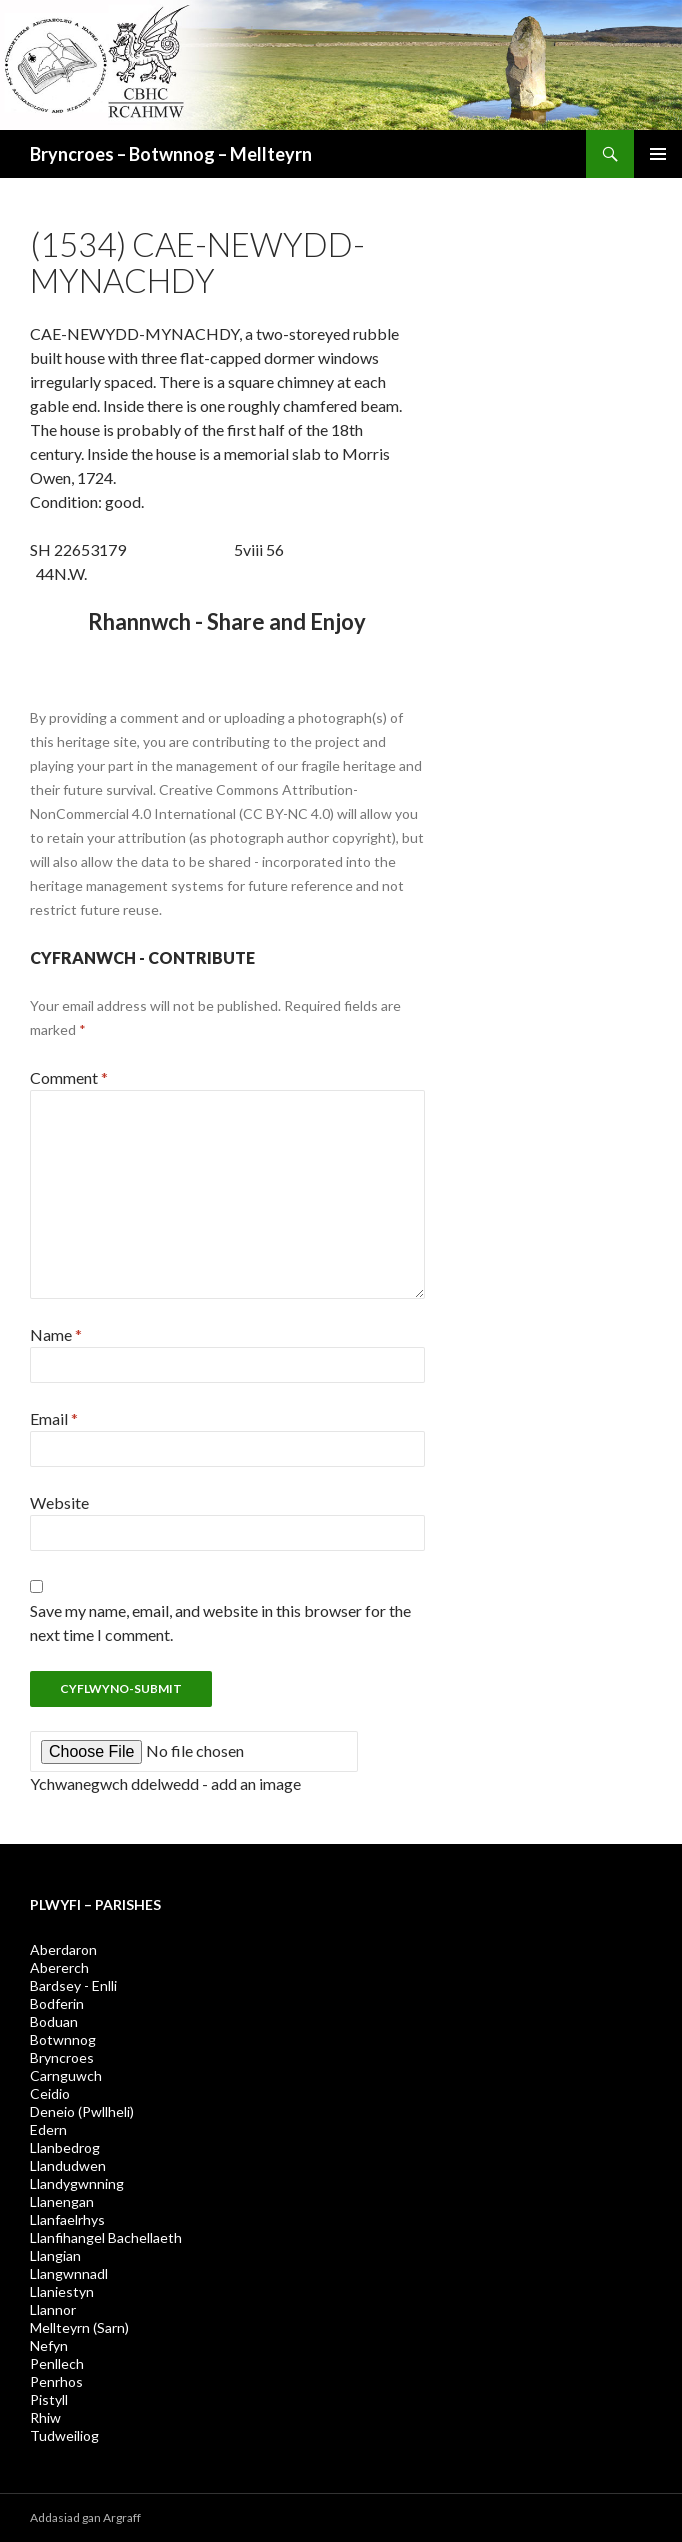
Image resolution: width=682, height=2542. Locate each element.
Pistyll (49, 2399)
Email (54, 1418)
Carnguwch (66, 2075)
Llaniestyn (62, 2291)
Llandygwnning (77, 2183)
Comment (69, 1077)
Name (56, 1334)
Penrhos (56, 2381)
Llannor (53, 2309)
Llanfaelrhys (67, 2219)
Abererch (59, 1967)
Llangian (55, 2255)
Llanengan (62, 2201)
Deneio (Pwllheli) (82, 2111)
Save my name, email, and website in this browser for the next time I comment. (220, 1622)
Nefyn (49, 2345)
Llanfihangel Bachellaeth (106, 2237)
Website (59, 1502)
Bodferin (57, 2003)
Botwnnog (63, 2039)
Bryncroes (62, 2057)
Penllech (57, 2363)
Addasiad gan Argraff (85, 2517)
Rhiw (45, 2417)
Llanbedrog (65, 2147)
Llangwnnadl (69, 2273)
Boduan (54, 2021)
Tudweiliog (64, 2435)
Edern (48, 2129)
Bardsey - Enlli (73, 1985)
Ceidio (50, 2093)
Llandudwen (68, 2165)
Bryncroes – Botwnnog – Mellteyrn (171, 154)
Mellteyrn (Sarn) (79, 2327)
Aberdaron (63, 1949)
